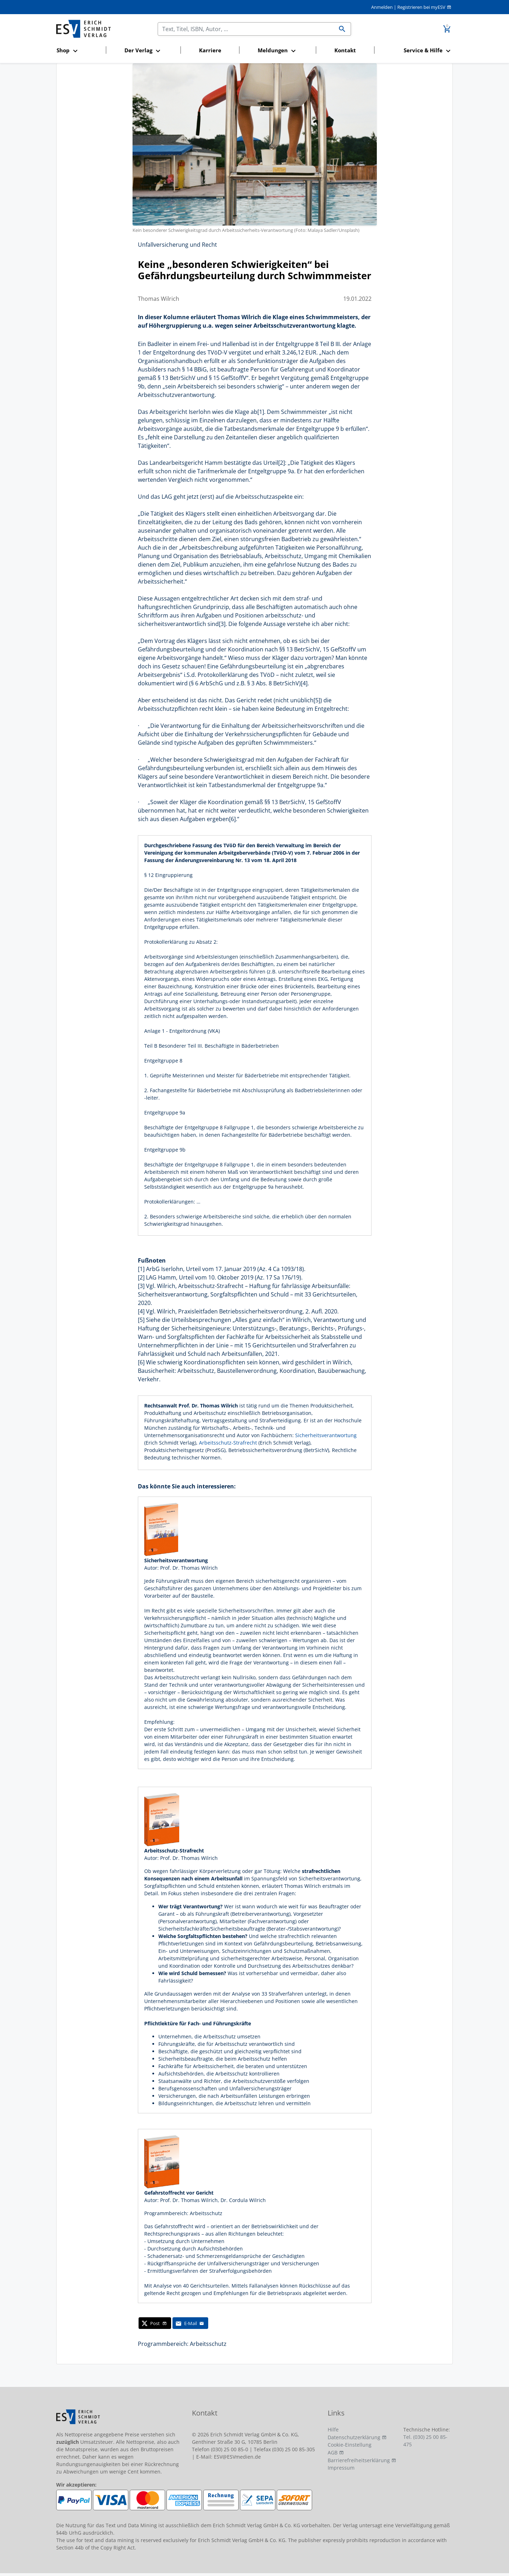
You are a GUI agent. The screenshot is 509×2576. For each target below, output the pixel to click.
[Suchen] (246, 29)
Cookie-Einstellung (349, 2444)
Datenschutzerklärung (354, 2437)
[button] (79, 50)
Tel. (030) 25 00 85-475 (425, 2441)
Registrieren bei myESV (421, 7)
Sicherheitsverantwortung (326, 1435)
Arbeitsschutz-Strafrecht (228, 1442)
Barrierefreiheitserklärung (359, 2460)
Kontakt (345, 50)
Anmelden (382, 7)
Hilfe (333, 2429)
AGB (333, 2452)
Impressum (341, 2467)
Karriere (210, 50)
